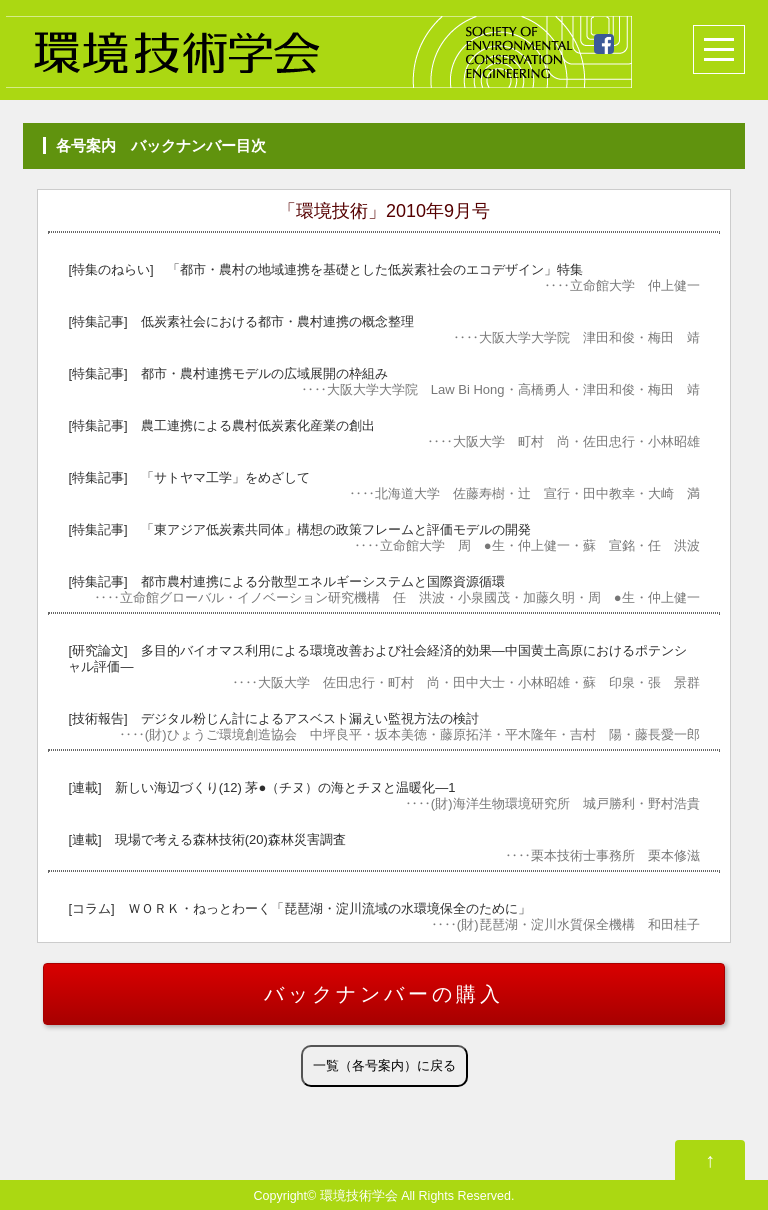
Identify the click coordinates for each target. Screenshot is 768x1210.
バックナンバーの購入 (384, 994)
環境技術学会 (359, 1196)
